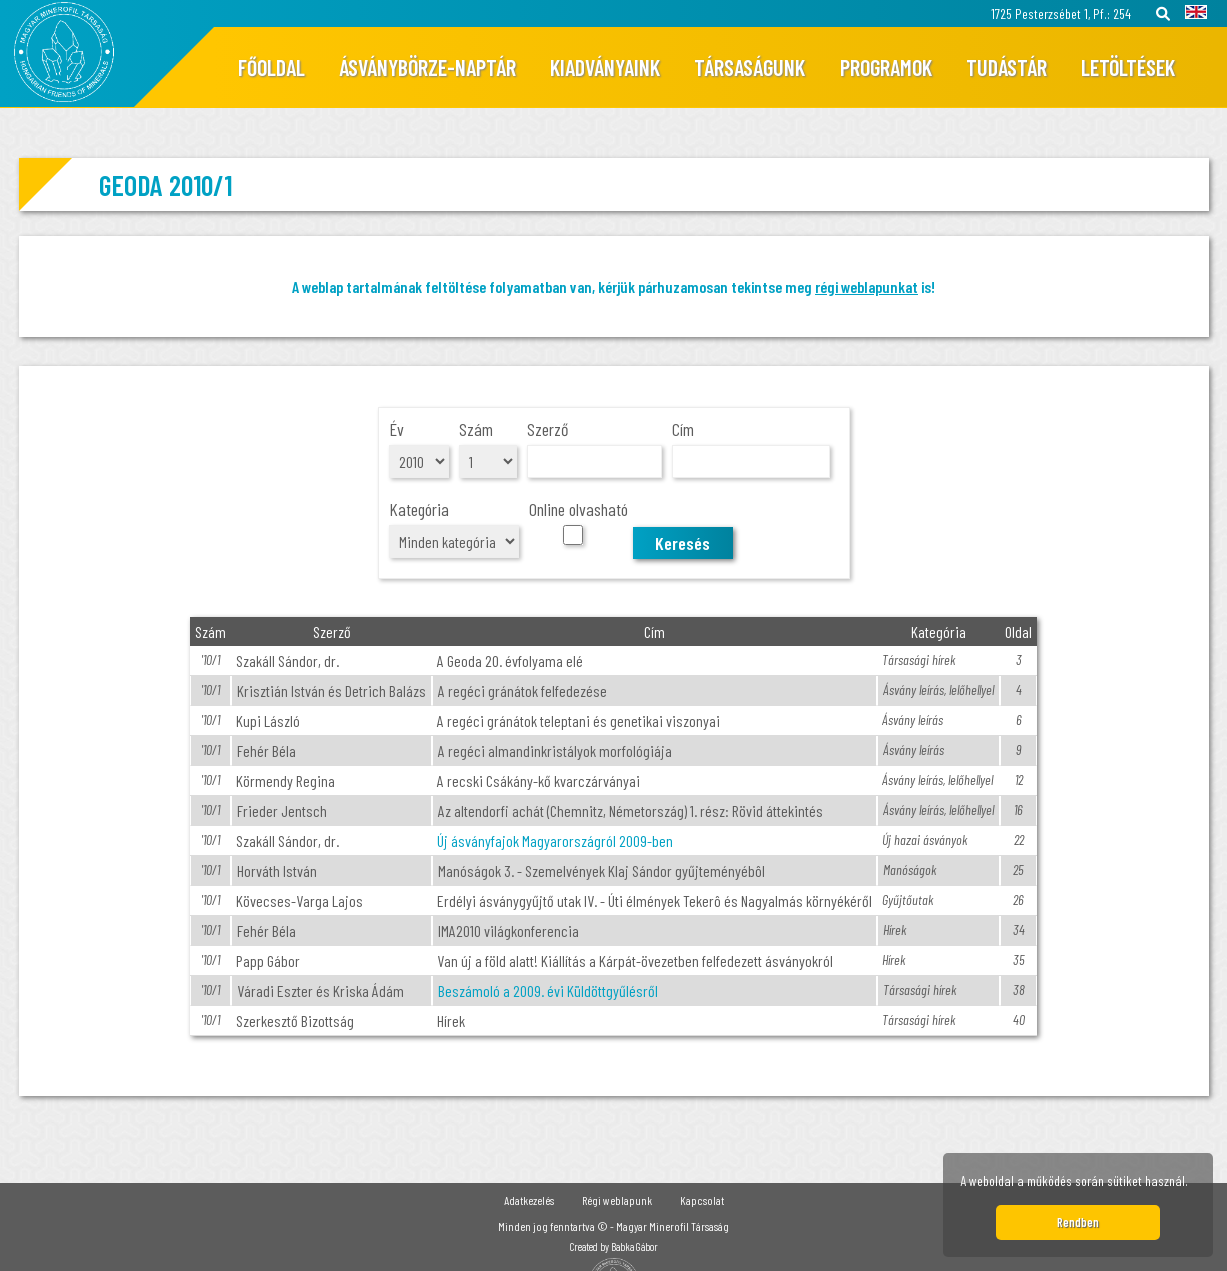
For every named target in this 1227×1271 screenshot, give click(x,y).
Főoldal (271, 67)
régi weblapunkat (866, 286)
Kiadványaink (605, 67)
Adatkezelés (529, 1200)
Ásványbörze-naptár (427, 67)
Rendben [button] (1078, 1222)
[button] (1194, 1184)
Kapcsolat (702, 1200)
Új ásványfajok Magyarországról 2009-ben (555, 840)
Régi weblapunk (617, 1200)
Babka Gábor (634, 1246)
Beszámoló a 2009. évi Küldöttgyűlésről (548, 990)
